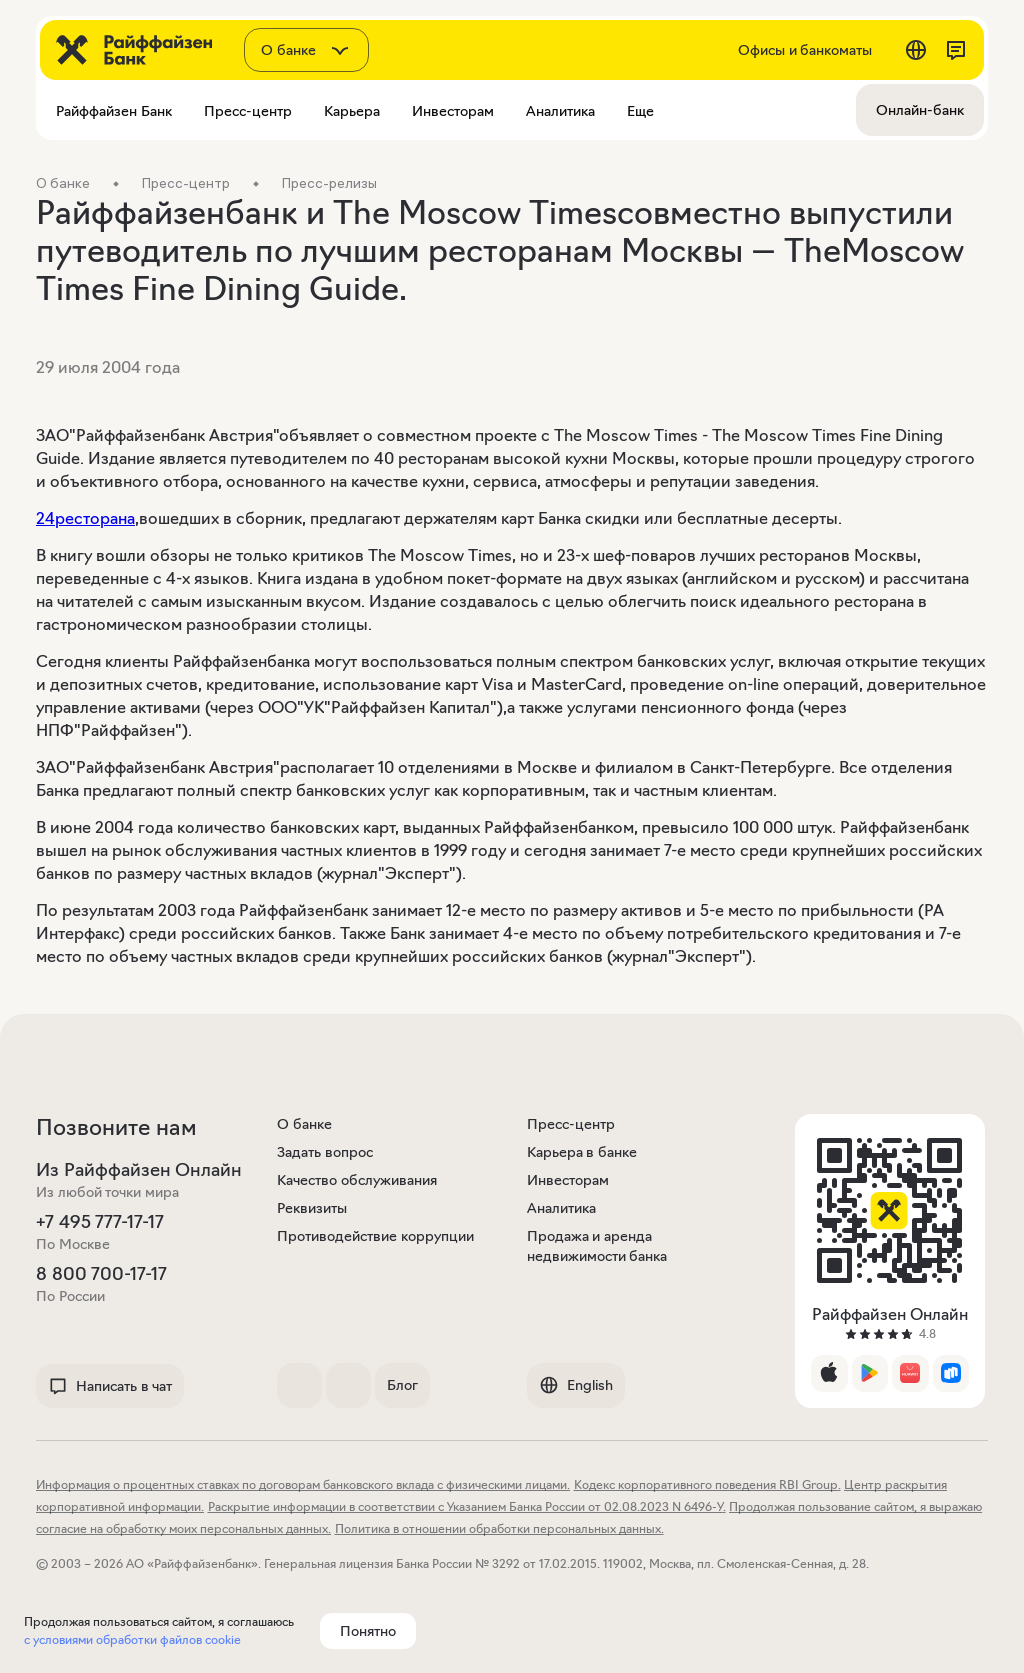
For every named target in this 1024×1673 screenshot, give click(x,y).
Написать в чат (110, 1386)
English (576, 1385)
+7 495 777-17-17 (100, 1222)
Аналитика (561, 1208)
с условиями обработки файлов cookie (132, 1639)
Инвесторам (568, 1180)
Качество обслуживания (357, 1180)
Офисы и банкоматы (805, 50)
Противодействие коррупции (375, 1236)
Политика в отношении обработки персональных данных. (499, 1528)
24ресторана (85, 518)
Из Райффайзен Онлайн (139, 1170)
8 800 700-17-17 (101, 1274)
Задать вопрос (325, 1152)
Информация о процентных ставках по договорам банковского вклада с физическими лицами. (303, 1484)
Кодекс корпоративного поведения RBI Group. (707, 1484)
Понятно (368, 1631)
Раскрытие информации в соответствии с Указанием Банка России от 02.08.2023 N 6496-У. (467, 1506)
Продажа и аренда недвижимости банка (597, 1246)
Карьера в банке (582, 1152)
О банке (304, 1124)
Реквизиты (312, 1208)
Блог (402, 1385)
